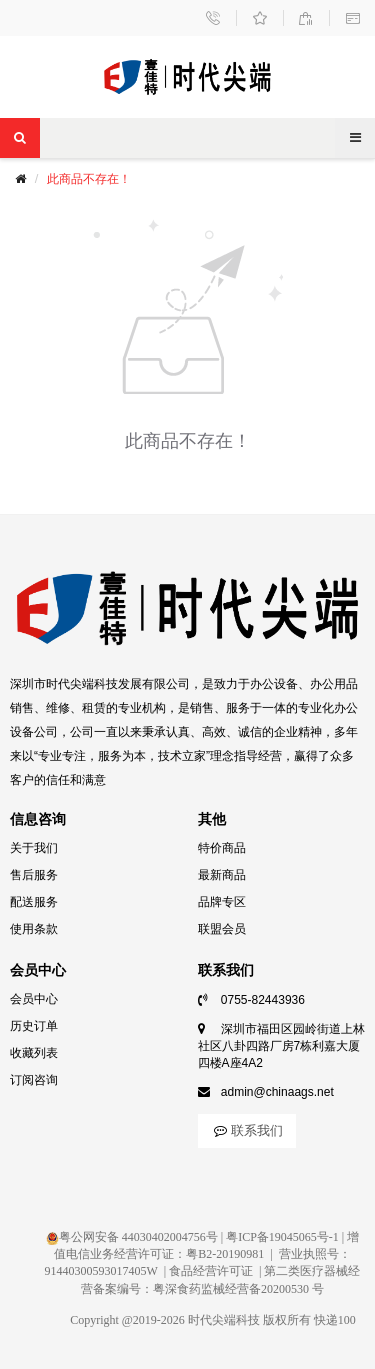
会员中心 (34, 999)
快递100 (335, 1320)
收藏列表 (34, 1053)
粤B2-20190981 (225, 1254)
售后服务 (34, 875)
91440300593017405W (101, 1271)
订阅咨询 (34, 1080)
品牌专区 (222, 902)
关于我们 (34, 848)
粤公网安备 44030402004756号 (132, 1237)
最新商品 (222, 875)
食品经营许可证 (211, 1271)
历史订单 (34, 1026)
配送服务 (34, 902)
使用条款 (34, 929)
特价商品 (222, 848)
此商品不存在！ (89, 179)
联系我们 (247, 1130)
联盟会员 (222, 929)
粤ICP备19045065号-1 (282, 1237)
